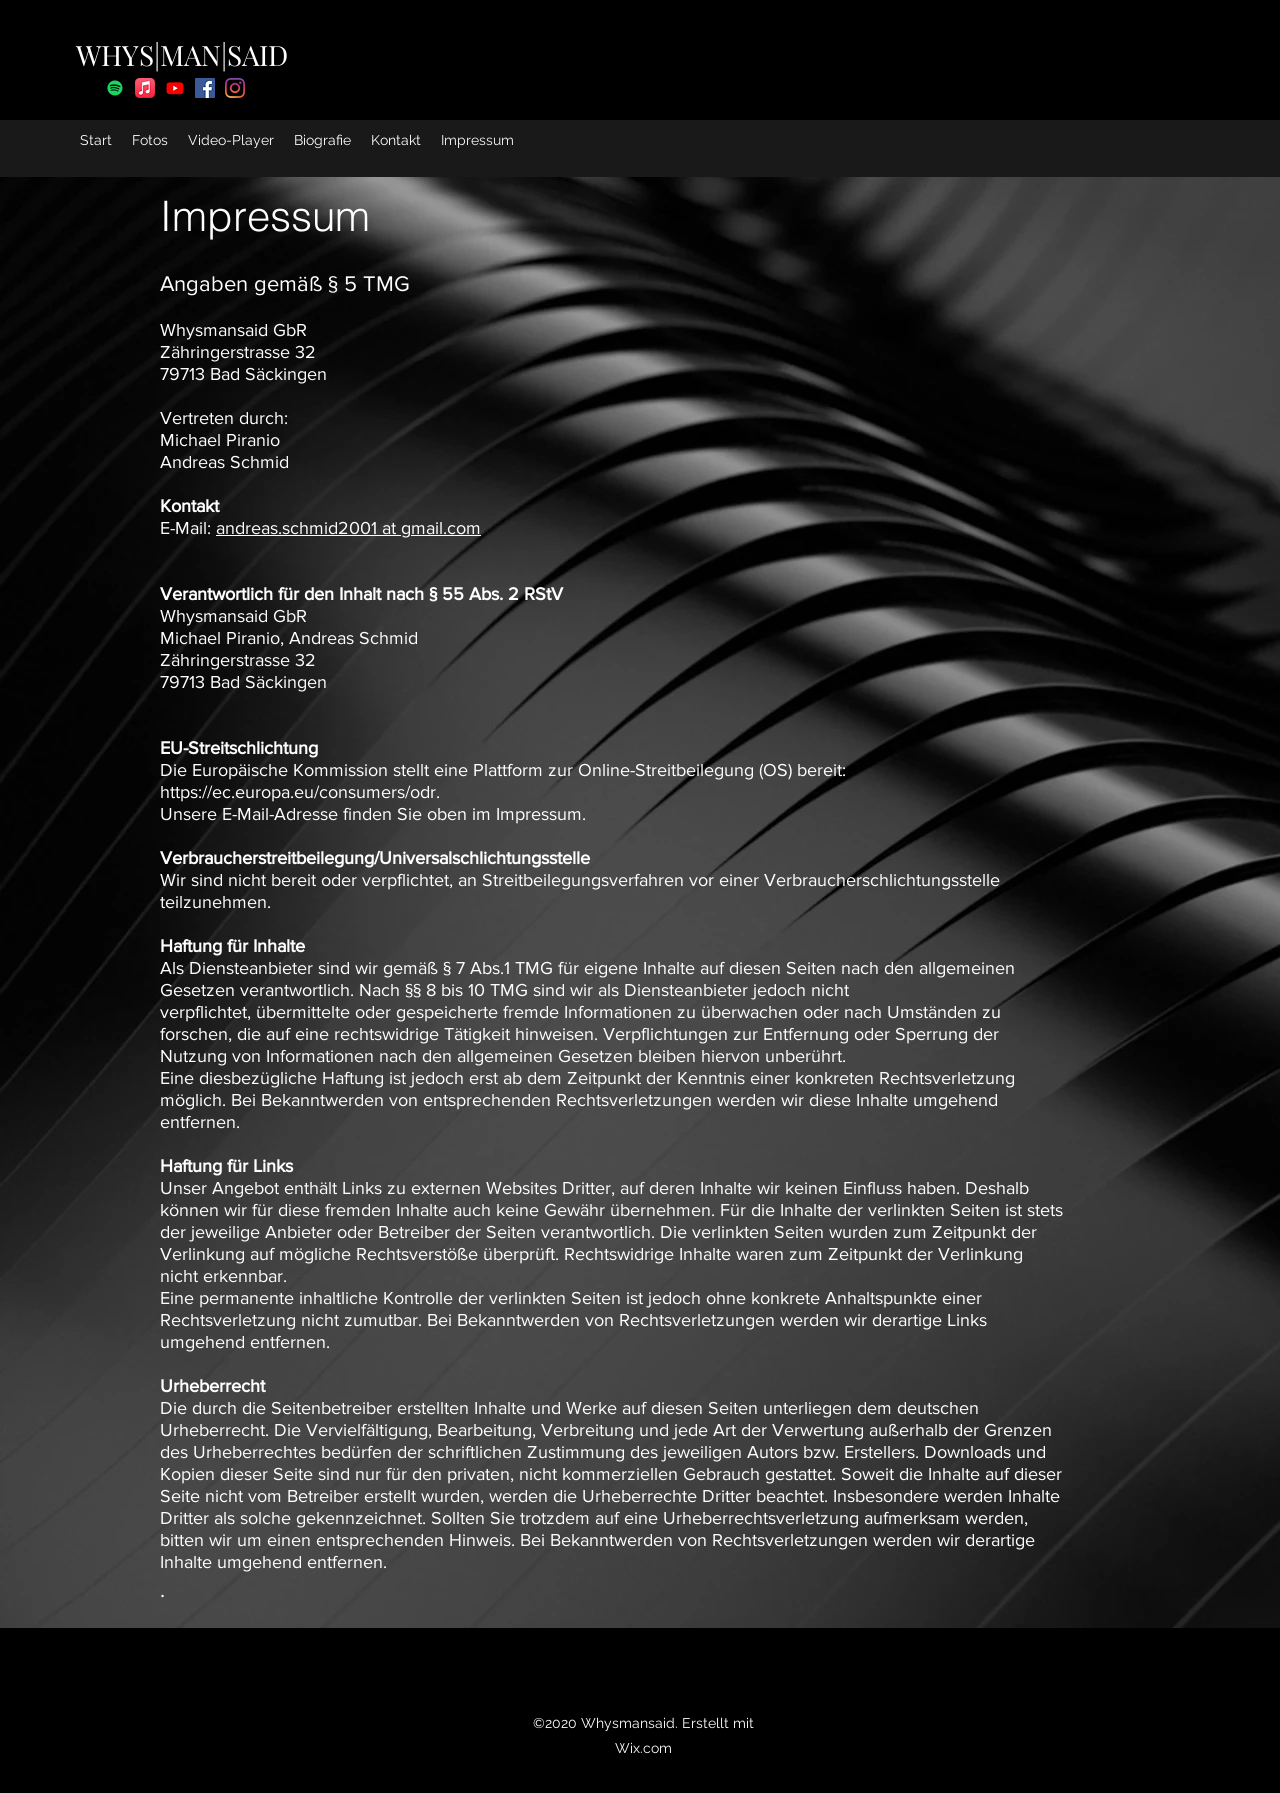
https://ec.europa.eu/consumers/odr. (302, 792)
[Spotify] (115, 88)
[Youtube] (175, 88)
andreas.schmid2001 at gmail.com (348, 528)
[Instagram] (235, 88)
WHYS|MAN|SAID (182, 54)
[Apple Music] (145, 88)
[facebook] (205, 88)
